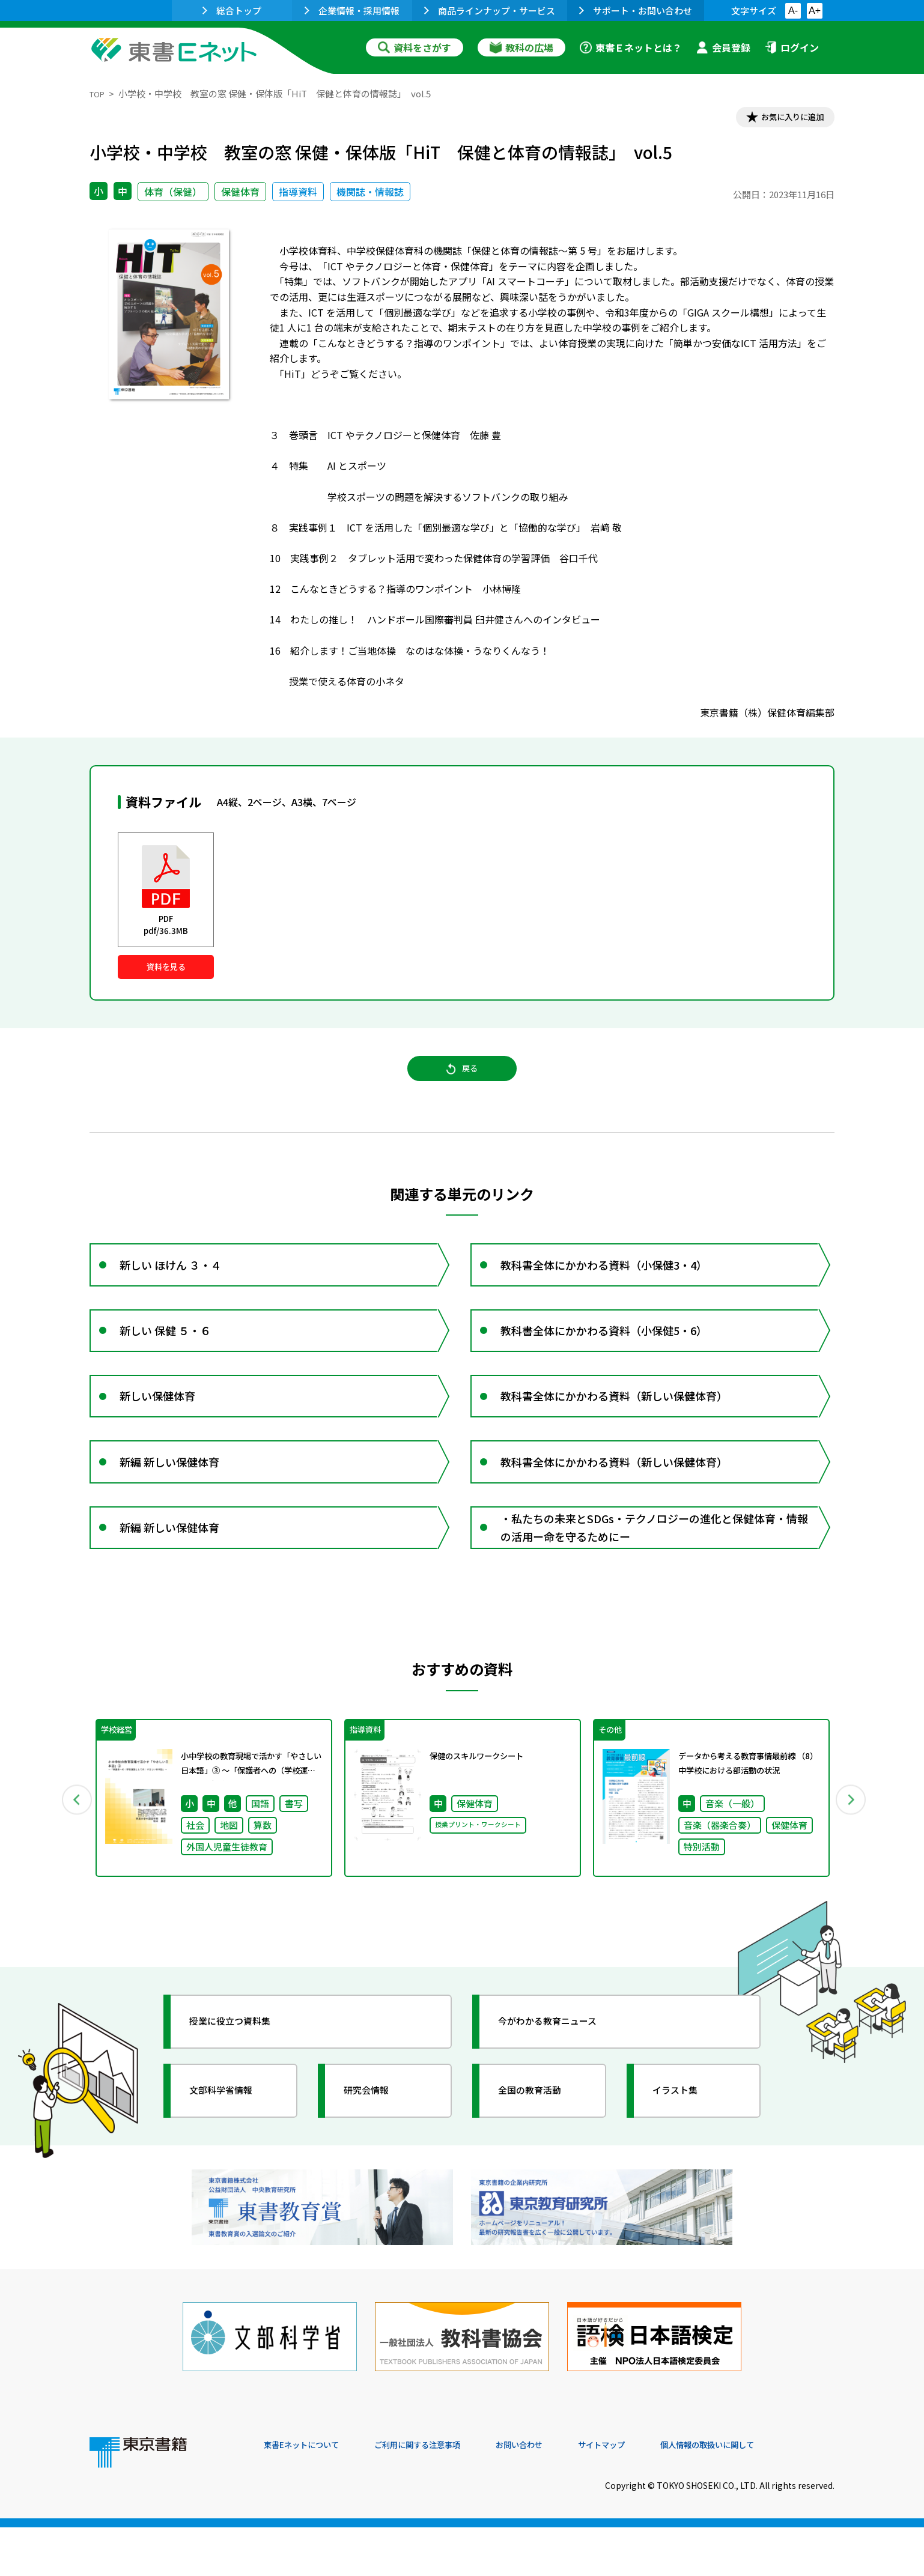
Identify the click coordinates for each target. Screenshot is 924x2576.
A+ (815, 10)
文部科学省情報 (232, 2160)
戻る (462, 1085)
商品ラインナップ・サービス (489, 10)
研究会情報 (376, 2160)
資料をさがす (414, 47)
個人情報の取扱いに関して (776, 2494)
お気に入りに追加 (782, 119)
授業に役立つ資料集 (243, 2091)
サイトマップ (655, 2494)
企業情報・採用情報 (352, 10)
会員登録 (723, 47)
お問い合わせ (562, 2494)
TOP (99, 93)
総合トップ (231, 10)
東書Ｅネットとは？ (631, 47)
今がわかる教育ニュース (562, 2091)
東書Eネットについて (310, 2494)
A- (793, 10)
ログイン (792, 47)
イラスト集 (685, 2160)
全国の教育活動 (541, 2160)
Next (852, 1864)
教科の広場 (521, 47)
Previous (72, 1864)
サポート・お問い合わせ (635, 10)
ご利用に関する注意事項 (444, 2494)
